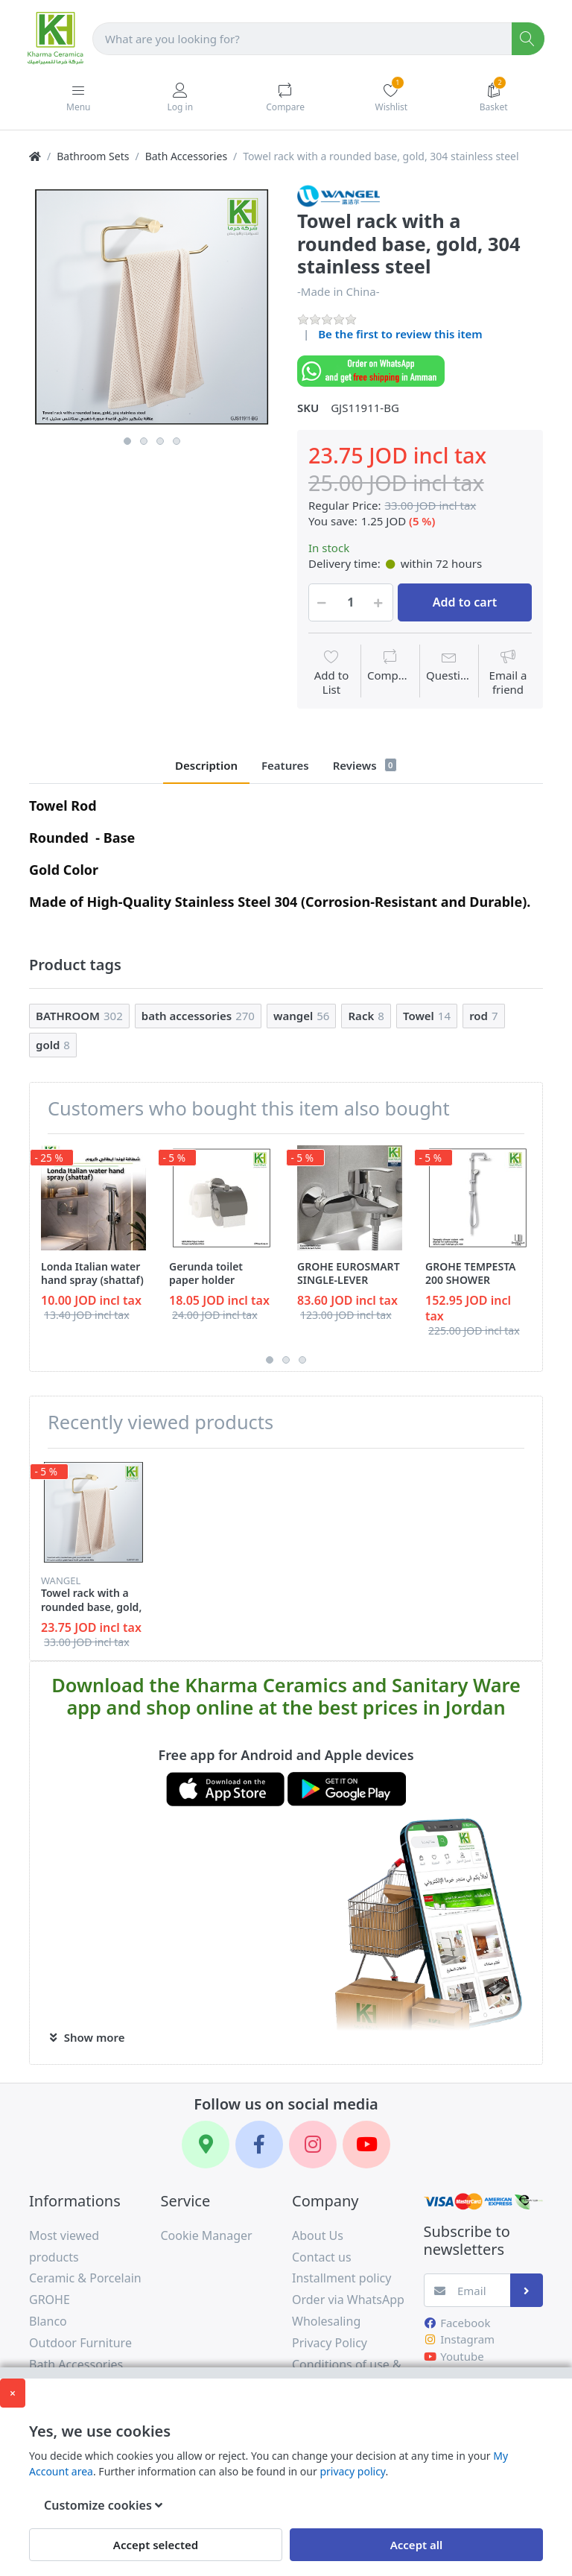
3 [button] (160, 441)
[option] (152, 307)
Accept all (416, 2544)
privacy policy (352, 2471)
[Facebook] (259, 2144)
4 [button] (176, 441)
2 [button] (143, 441)
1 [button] (127, 441)
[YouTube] (366, 2144)
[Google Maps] (205, 2144)
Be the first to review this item (400, 333)
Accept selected (155, 2544)
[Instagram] (313, 2144)
